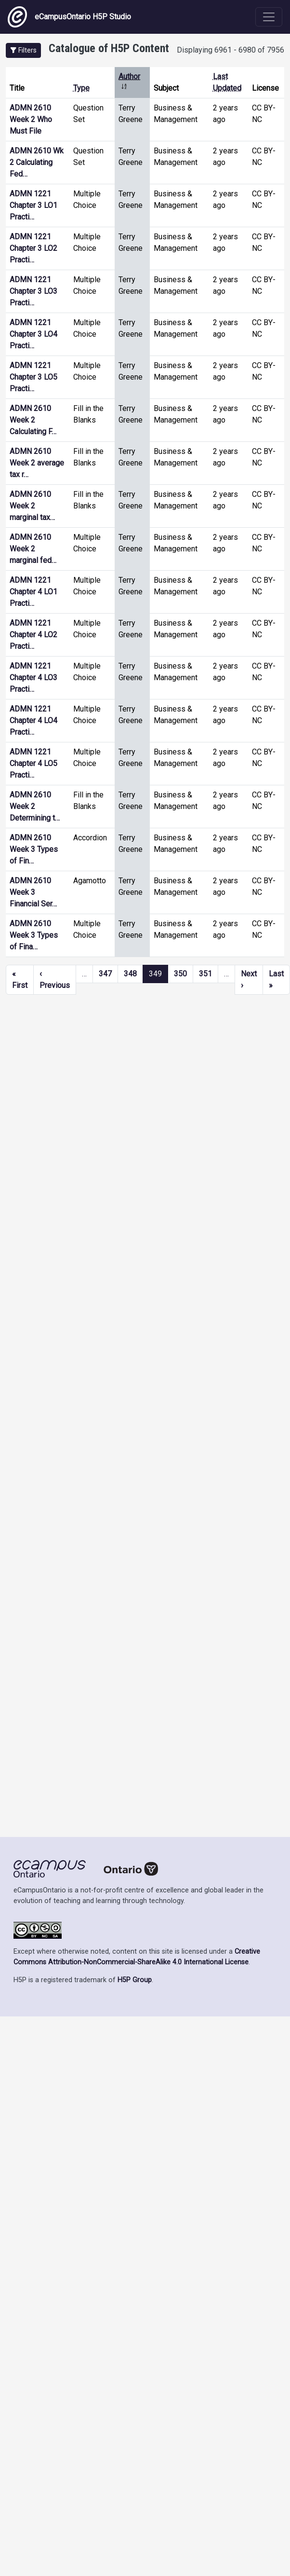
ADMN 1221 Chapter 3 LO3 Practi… (33, 291)
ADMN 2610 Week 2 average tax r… (37, 463)
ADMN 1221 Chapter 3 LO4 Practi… (33, 334)
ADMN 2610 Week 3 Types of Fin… (34, 849)
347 (105, 973)
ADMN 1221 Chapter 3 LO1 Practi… (33, 205)
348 (130, 973)
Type (81, 88)
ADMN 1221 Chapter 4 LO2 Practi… (33, 634)
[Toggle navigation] (268, 17)
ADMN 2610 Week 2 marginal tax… (32, 506)
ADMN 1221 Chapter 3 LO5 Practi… (33, 377)
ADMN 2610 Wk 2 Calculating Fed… (37, 162)
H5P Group (135, 1980)
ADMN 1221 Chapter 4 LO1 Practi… (33, 591)
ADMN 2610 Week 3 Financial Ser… (33, 892)
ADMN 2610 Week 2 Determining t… (35, 806)
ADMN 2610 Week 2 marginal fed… (33, 549)
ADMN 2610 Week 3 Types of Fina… (34, 935)
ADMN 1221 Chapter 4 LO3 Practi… (33, 677)
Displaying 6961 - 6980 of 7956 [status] (230, 50)
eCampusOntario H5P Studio (69, 16)
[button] (23, 50)
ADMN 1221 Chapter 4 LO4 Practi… (33, 720)
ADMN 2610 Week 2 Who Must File (31, 119)
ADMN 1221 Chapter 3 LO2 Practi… (33, 248)
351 (205, 973)
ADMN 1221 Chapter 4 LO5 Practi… (33, 763)
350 (180, 973)
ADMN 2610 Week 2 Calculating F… (33, 420)
